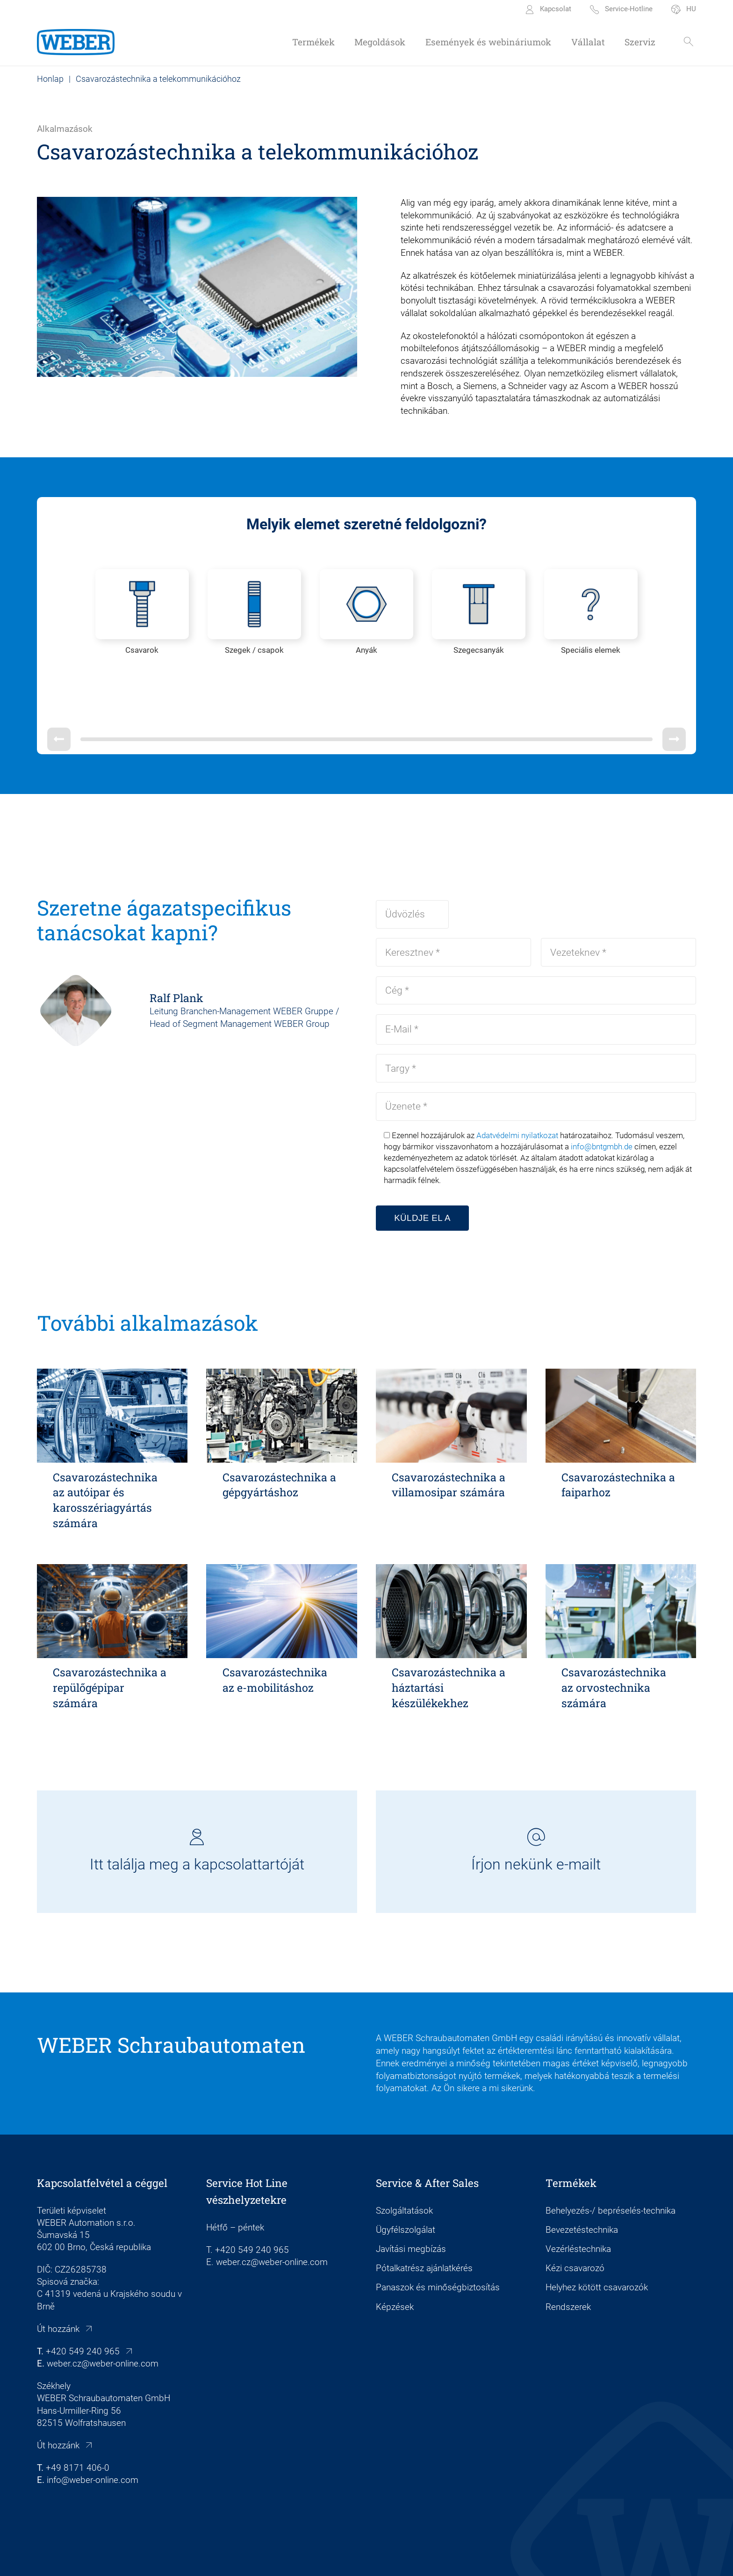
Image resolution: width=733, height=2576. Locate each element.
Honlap (50, 79)
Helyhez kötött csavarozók (597, 2240)
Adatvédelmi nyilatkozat (517, 1087)
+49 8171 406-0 (77, 2420)
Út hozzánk (58, 2281)
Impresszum (225, 2558)
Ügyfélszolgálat (405, 2182)
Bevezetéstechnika (582, 2182)
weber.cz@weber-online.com (102, 2316)
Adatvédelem (346, 2558)
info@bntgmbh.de (601, 1099)
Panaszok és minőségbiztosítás (438, 2240)
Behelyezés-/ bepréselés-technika (611, 2163)
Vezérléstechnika (578, 2201)
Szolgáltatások (404, 2163)
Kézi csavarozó (575, 2220)
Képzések (395, 2259)
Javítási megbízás (411, 2201)
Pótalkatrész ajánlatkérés (424, 2220)
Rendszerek (568, 2259)
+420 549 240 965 (83, 2304)
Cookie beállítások (285, 2558)
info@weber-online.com (92, 2432)
